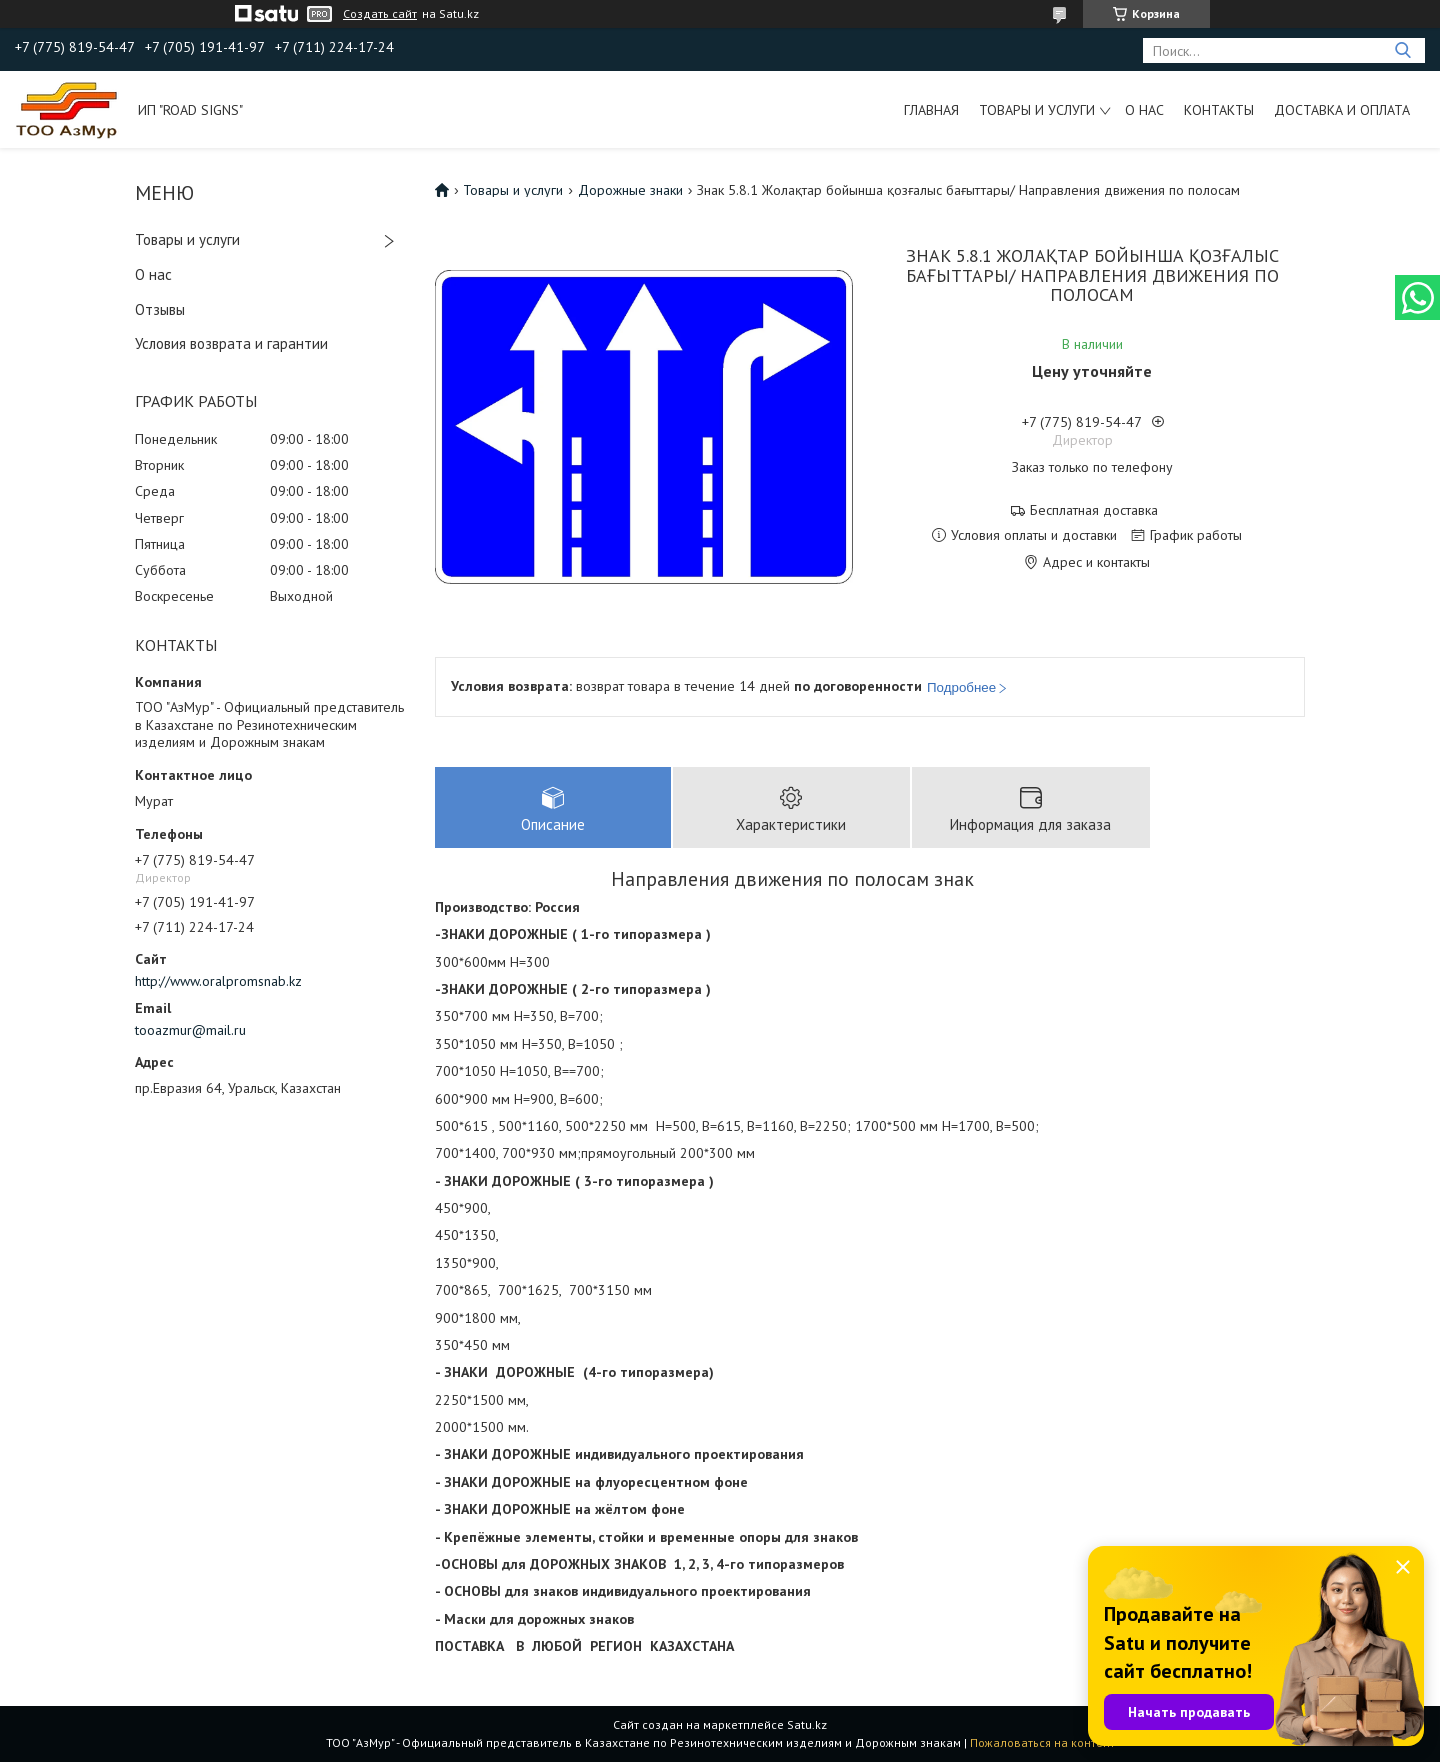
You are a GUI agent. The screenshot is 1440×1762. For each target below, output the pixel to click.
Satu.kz (807, 1724)
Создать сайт (380, 14)
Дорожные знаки (630, 190)
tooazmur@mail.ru (190, 1030)
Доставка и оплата (1342, 110)
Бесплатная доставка (1094, 510)
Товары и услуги (1037, 110)
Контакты (1219, 110)
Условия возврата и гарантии (231, 343)
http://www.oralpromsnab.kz (218, 981)
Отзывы (160, 309)
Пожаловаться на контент (1042, 1742)
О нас (1144, 110)
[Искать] (1402, 50)
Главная (931, 110)
